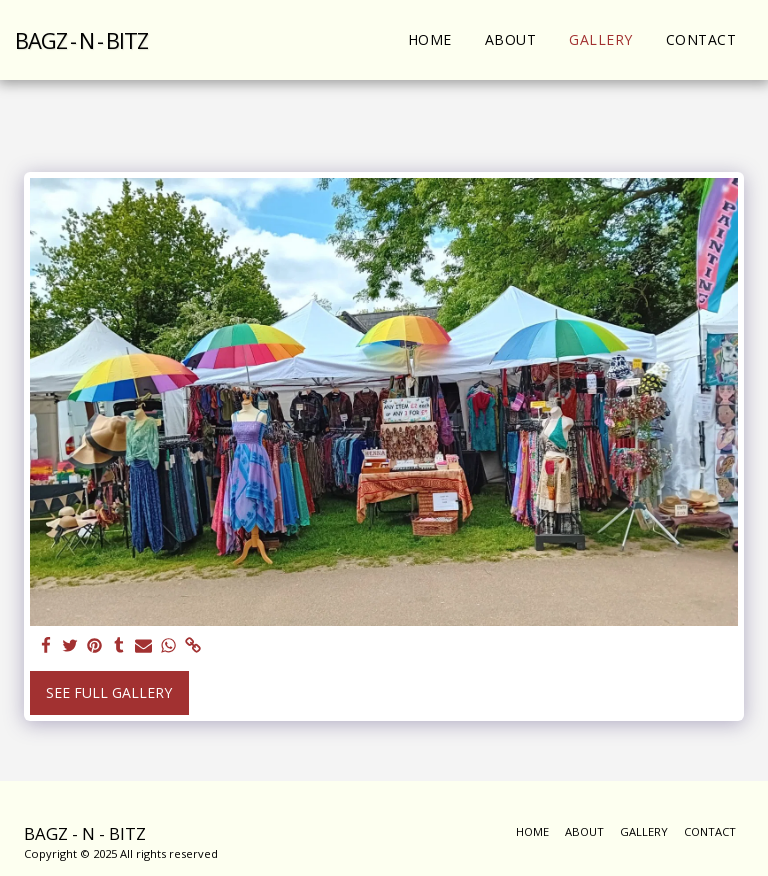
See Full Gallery (109, 692)
